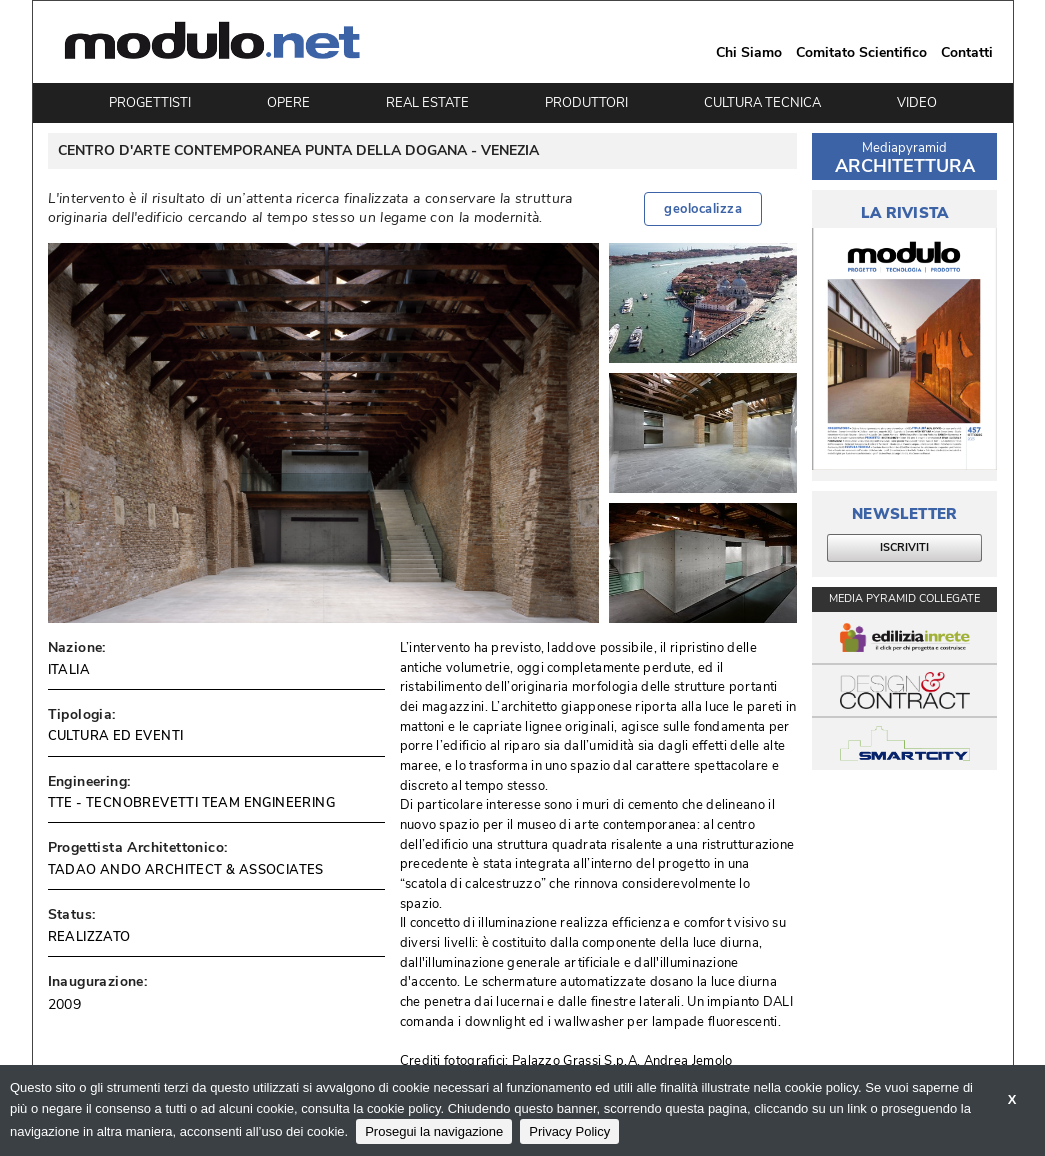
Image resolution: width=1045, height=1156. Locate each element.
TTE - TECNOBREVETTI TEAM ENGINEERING (191, 803)
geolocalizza (703, 209)
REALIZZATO (89, 937)
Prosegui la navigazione (434, 1131)
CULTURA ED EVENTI (116, 736)
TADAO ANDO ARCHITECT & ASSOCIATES (186, 870)
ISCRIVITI (904, 547)
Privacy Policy (569, 1131)
